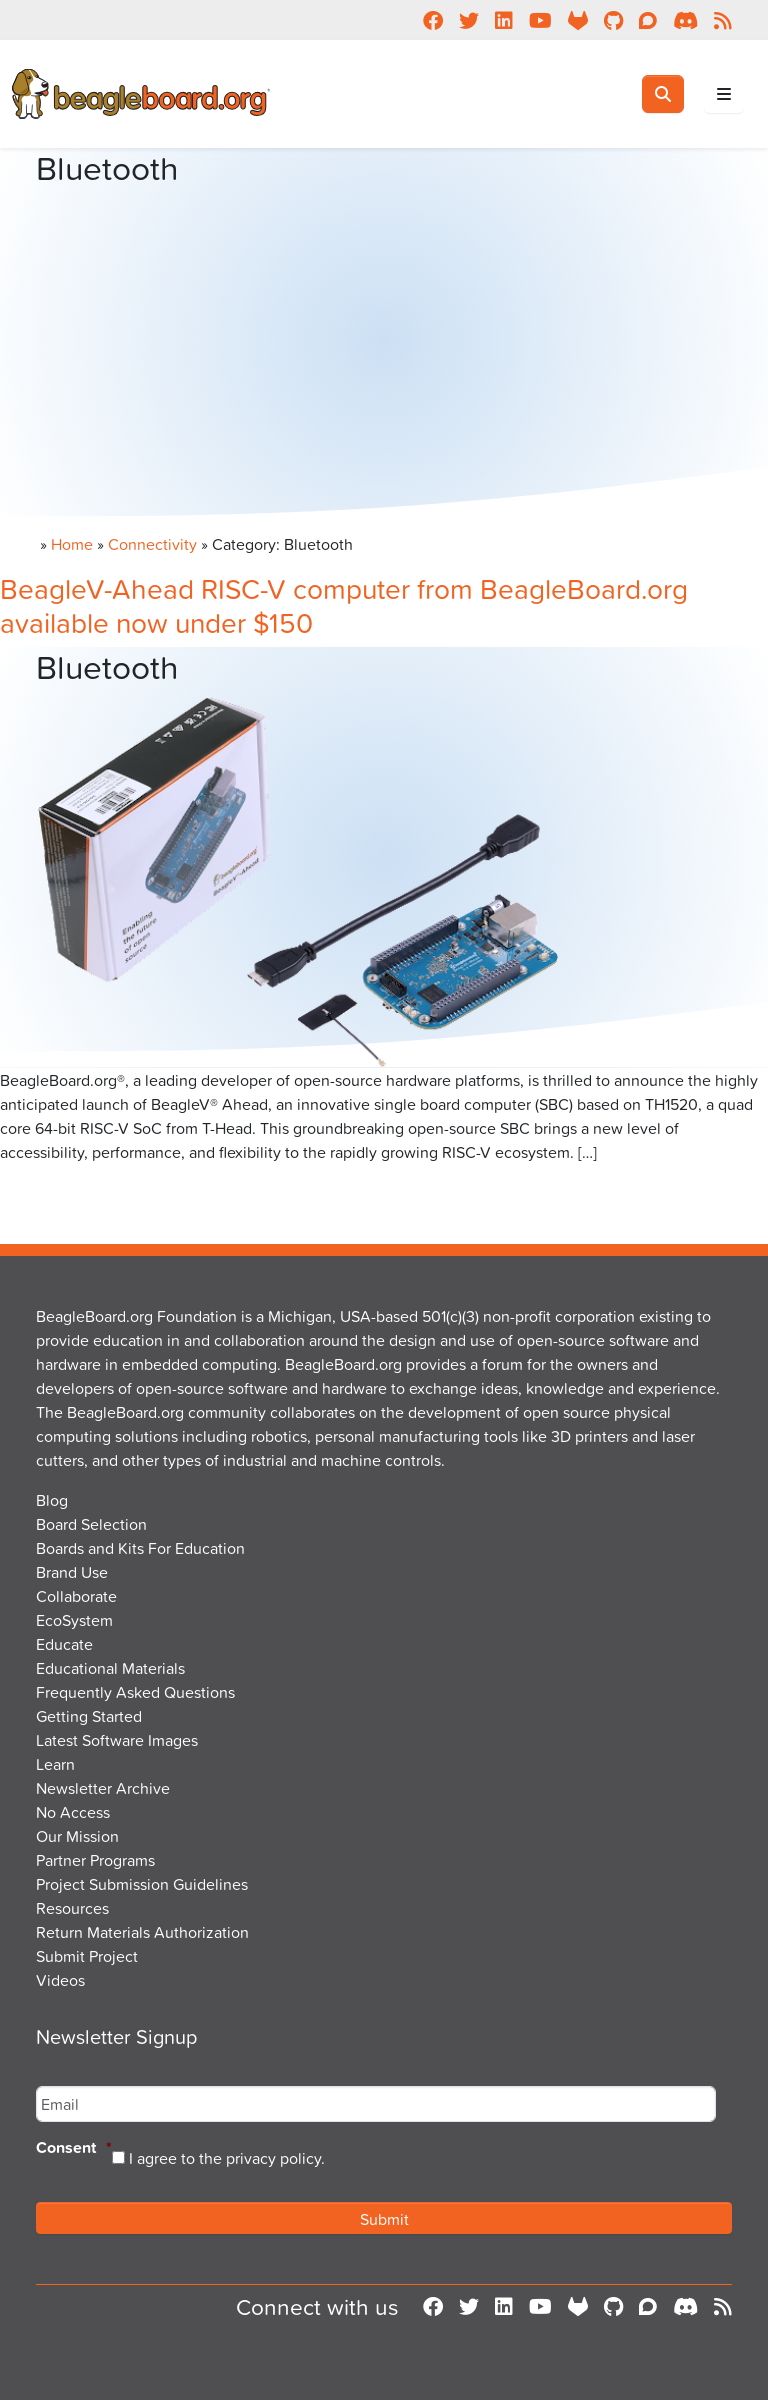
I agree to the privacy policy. (227, 2158)
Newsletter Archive (103, 1788)
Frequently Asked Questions (135, 1692)
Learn (55, 1764)
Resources (72, 1908)
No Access (73, 1812)
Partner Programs (95, 1860)
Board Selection (91, 1524)
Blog (52, 1500)
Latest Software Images (117, 1740)
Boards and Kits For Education (140, 1548)
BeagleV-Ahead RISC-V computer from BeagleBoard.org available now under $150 (344, 605)
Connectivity (152, 544)
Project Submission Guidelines (142, 1884)
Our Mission (77, 1836)
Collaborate (76, 1596)
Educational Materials (110, 1668)
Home (72, 544)
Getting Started (89, 1716)
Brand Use (72, 1572)
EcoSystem (74, 1620)
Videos (60, 1980)
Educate (64, 1644)
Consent (74, 2148)
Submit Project (87, 1956)
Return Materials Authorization (142, 1932)
